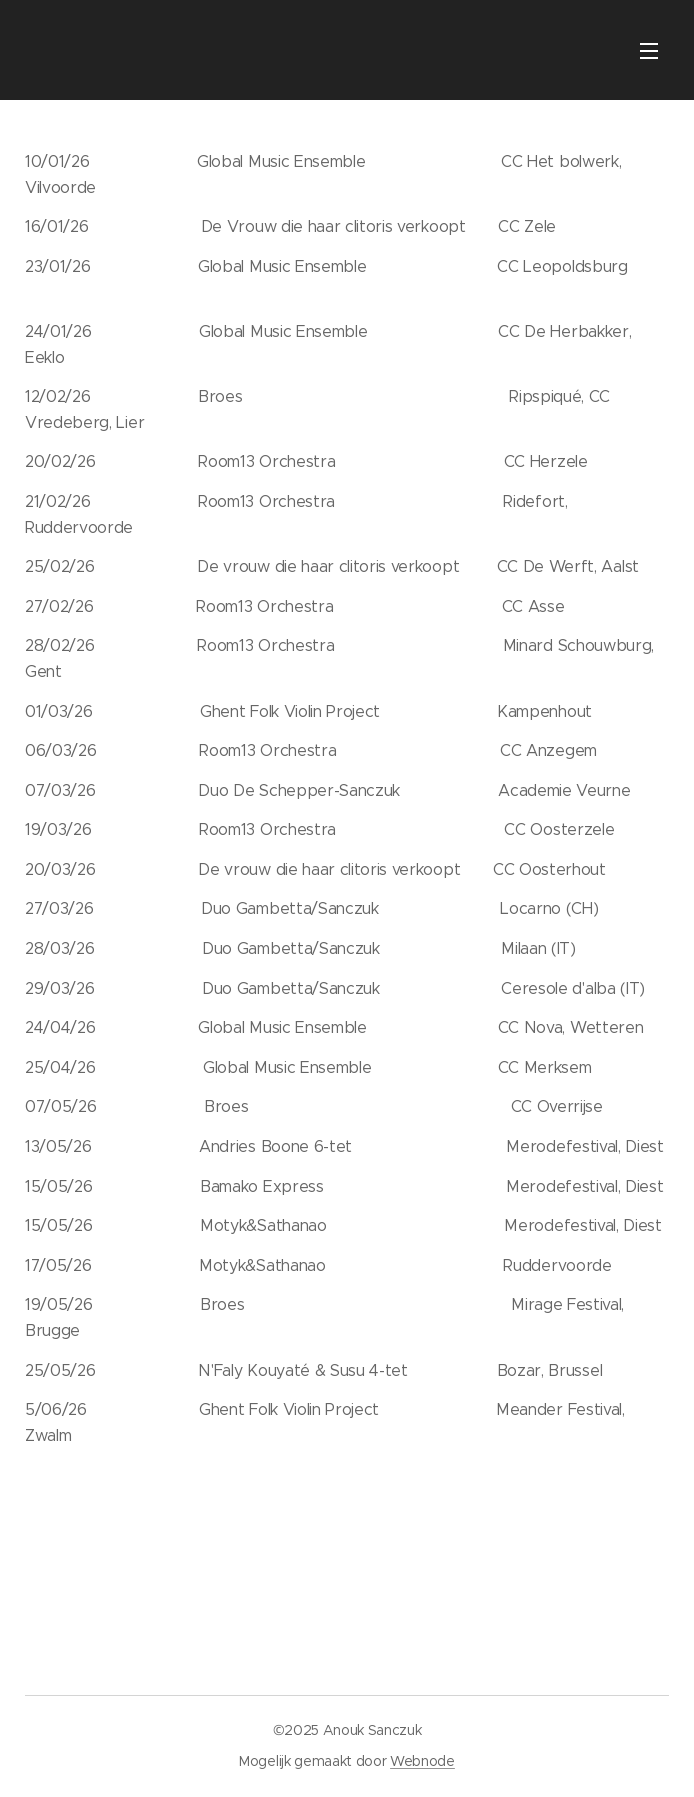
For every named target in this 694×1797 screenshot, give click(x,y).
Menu (649, 51)
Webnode (422, 1761)
